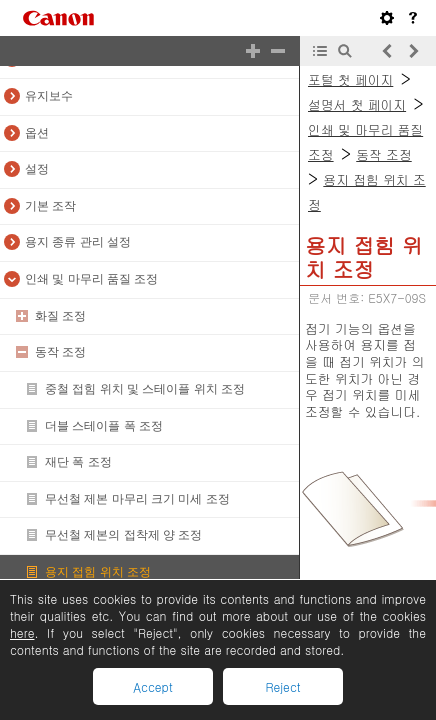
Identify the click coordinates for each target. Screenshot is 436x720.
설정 (37, 169)
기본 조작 (50, 206)
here (22, 632)
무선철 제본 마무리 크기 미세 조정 (137, 499)
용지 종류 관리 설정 (78, 242)
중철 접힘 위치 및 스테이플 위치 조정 (145, 389)
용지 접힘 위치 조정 (98, 572)
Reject (282, 686)
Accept (152, 686)
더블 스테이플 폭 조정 (104, 426)
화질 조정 (60, 316)
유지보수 (49, 96)
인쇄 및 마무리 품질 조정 (91, 279)
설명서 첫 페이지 (357, 104)
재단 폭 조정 (78, 462)
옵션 (37, 133)
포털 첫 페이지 (350, 79)
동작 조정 (60, 352)
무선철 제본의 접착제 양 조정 (123, 535)
